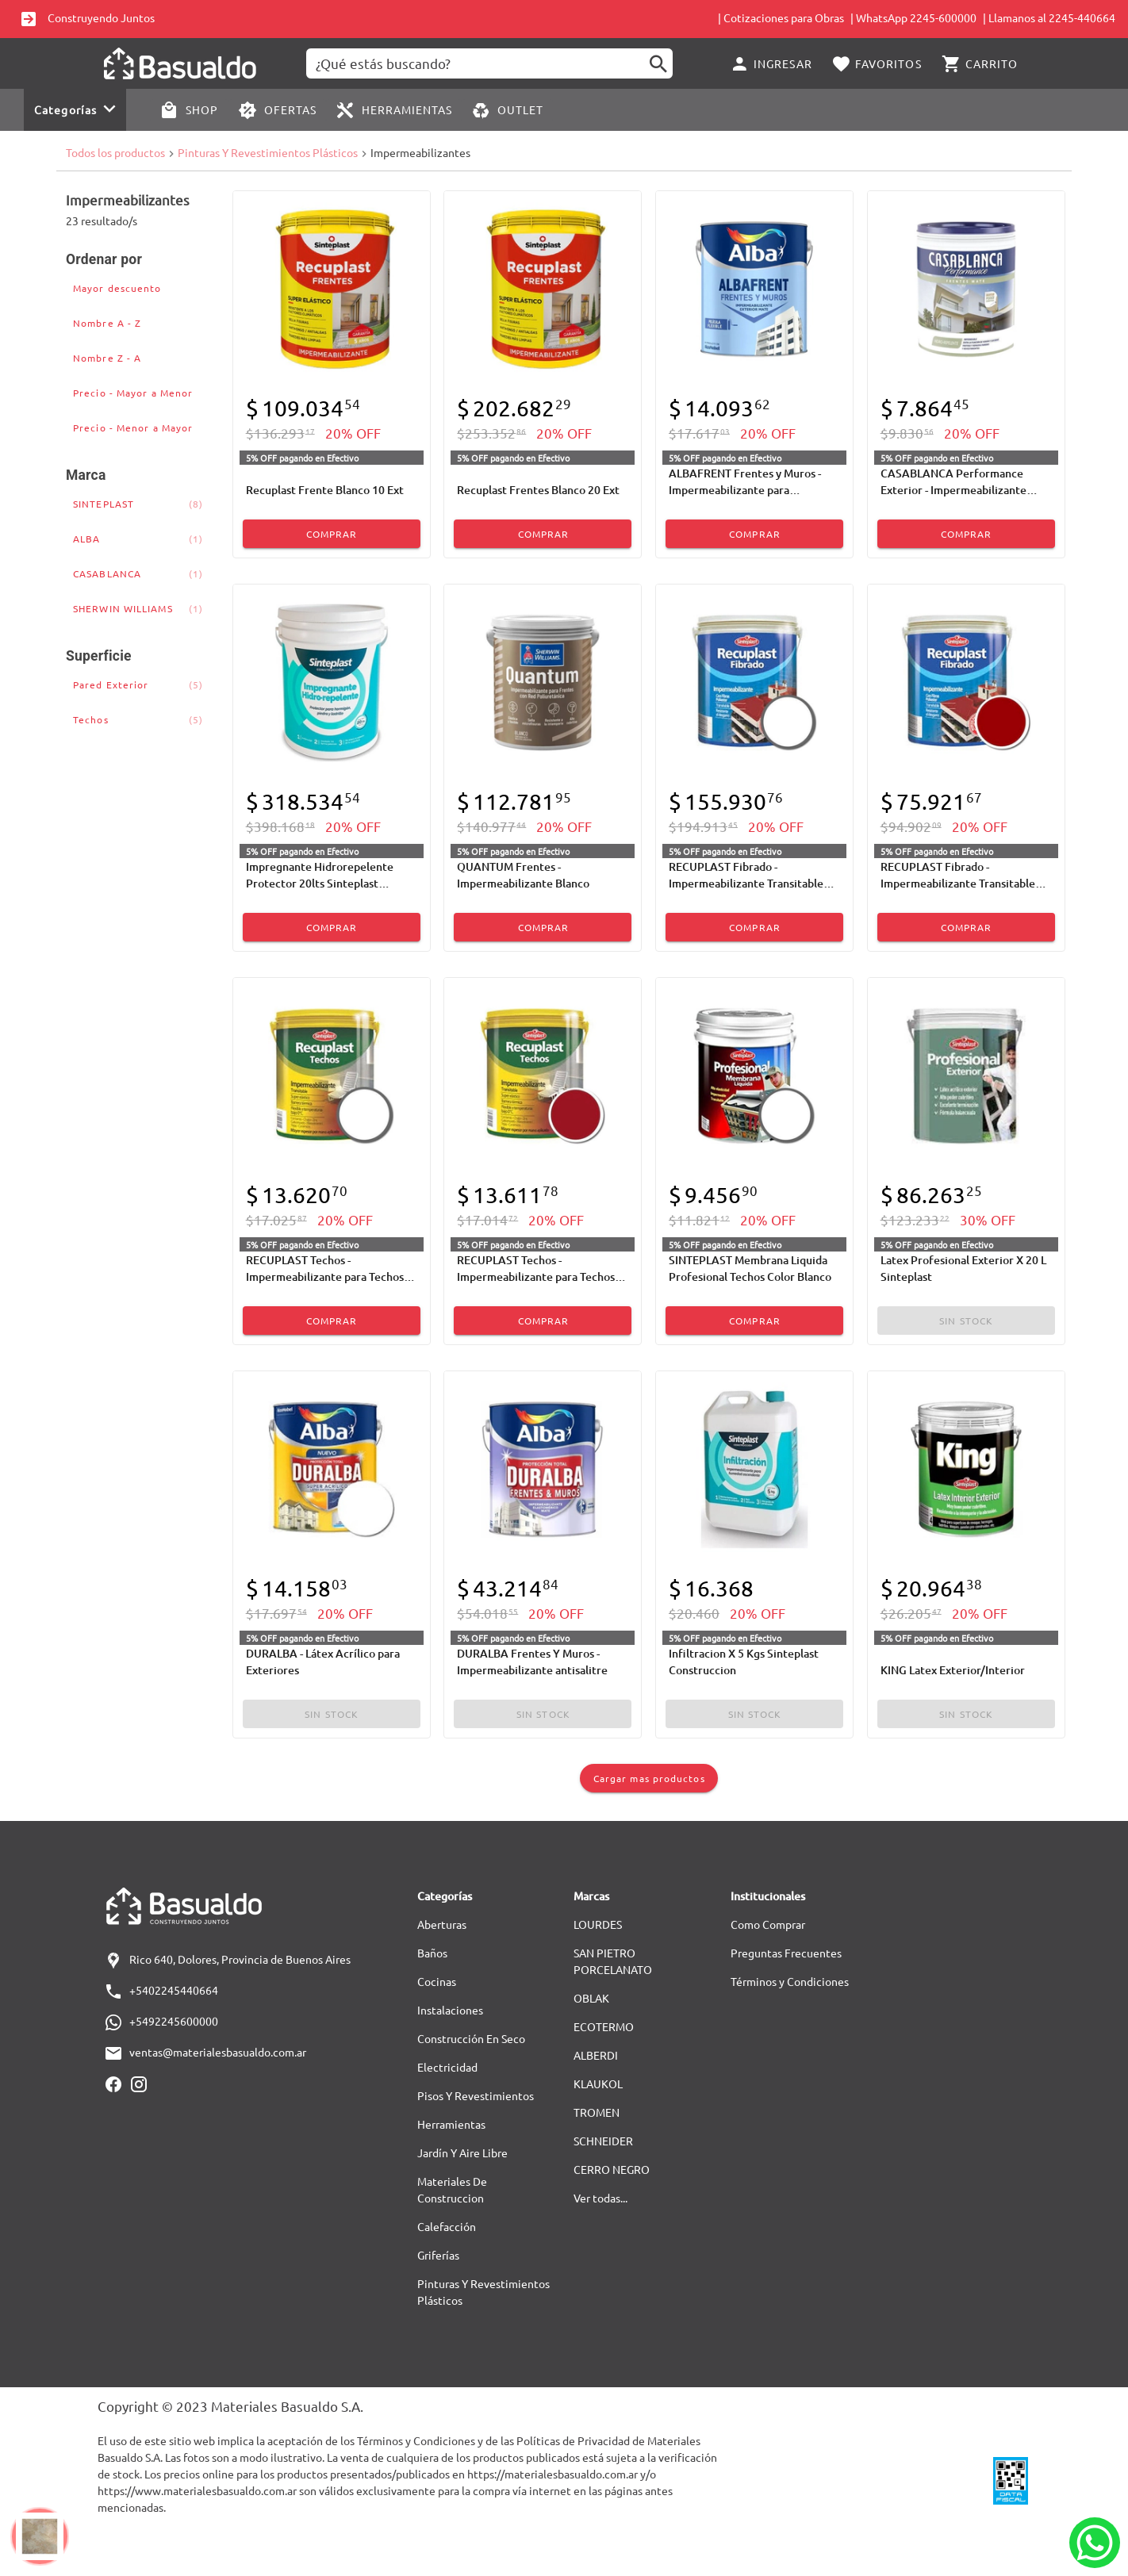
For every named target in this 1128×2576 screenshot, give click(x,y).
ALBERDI (596, 2055)
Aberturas (441, 1924)
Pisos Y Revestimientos (475, 2095)
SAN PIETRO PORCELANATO (613, 1960)
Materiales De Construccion (452, 2189)
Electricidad (447, 2067)
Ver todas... (600, 2198)
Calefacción (446, 2226)
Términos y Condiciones (790, 1981)
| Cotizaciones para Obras (781, 17)
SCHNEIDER (603, 2140)
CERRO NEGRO (612, 2169)
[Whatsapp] (1094, 2542)
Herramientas (451, 2124)
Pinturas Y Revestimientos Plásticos (268, 152)
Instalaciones (450, 2010)
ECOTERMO (604, 2026)
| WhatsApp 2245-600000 (913, 17)
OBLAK (591, 1998)
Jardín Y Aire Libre (462, 2152)
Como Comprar (768, 1924)
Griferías (438, 2255)
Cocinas (436, 1981)
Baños (432, 1952)
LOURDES (598, 1924)
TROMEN (597, 2112)
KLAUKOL (598, 2083)
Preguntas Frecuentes (786, 1952)
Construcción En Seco (471, 2038)
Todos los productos (115, 152)
